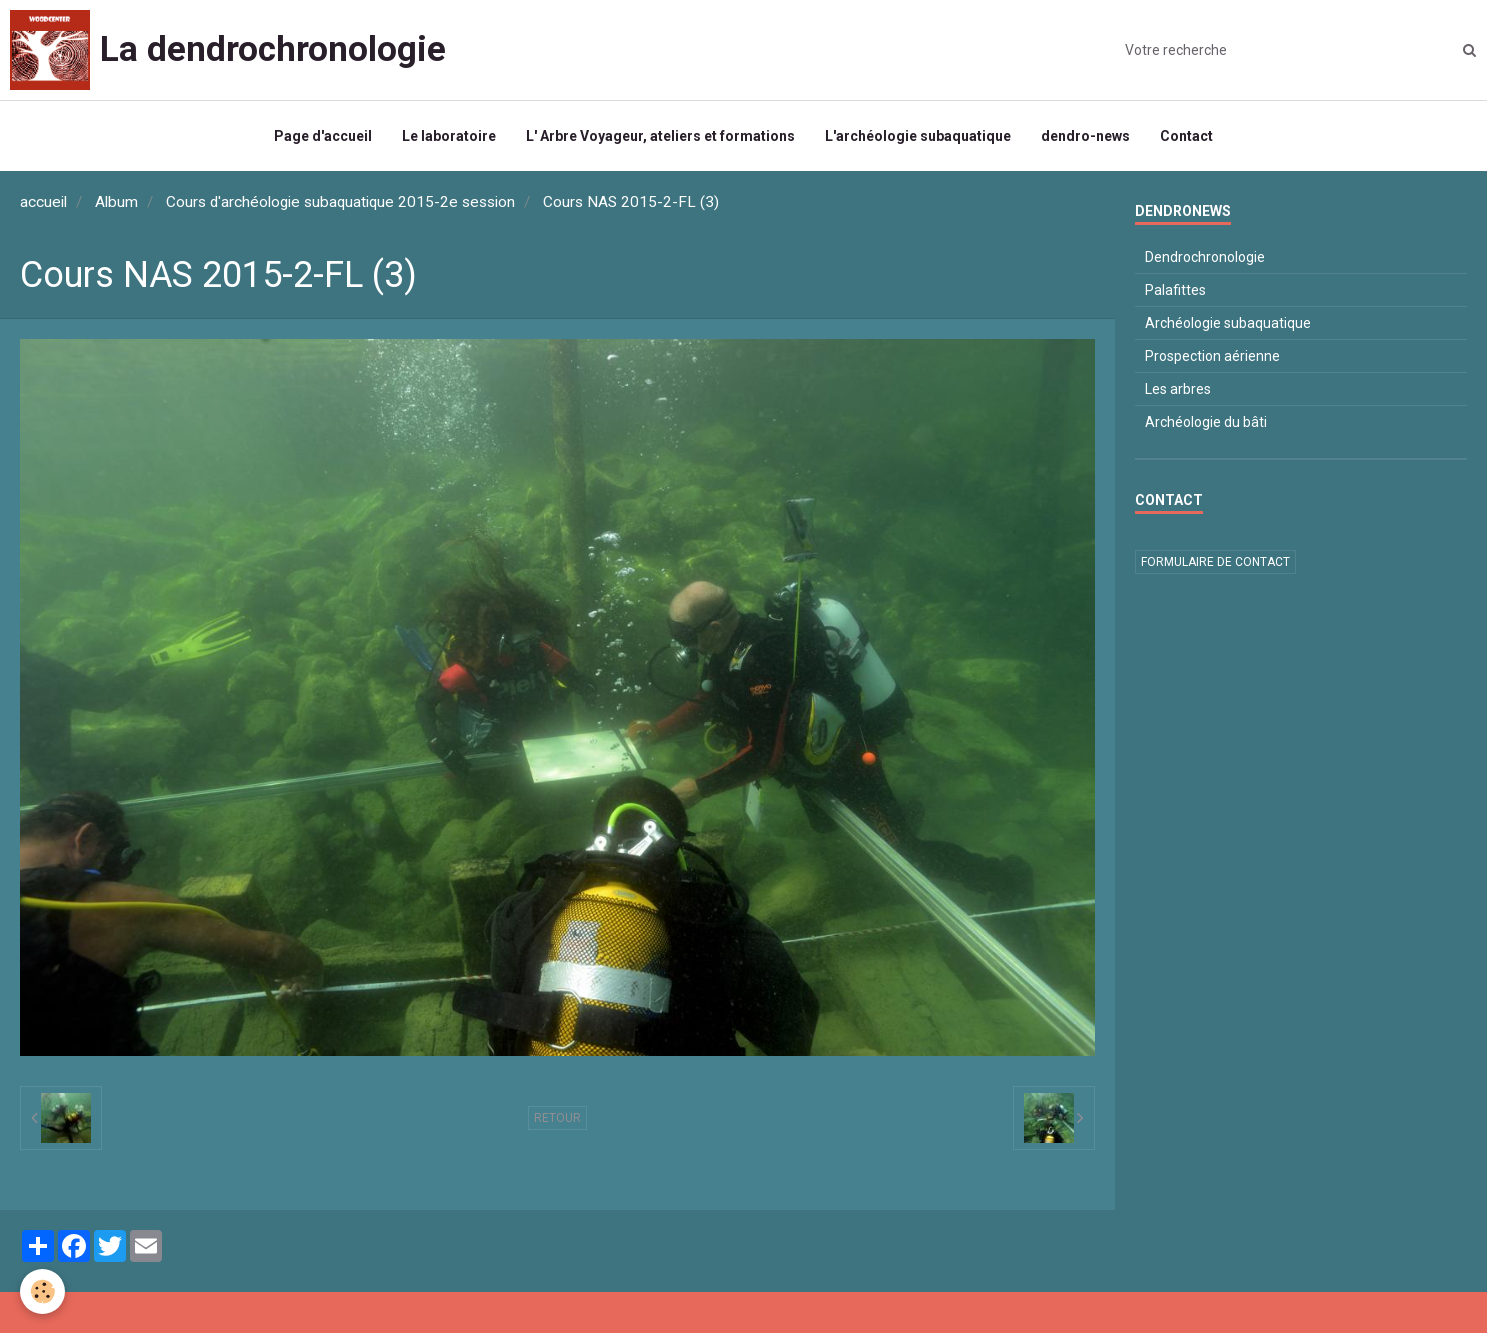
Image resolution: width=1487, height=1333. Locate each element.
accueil (43, 202)
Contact (1186, 136)
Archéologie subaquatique (1228, 323)
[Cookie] (42, 1291)
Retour (557, 1118)
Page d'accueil (323, 136)
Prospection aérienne (1212, 356)
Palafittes (1175, 290)
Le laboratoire (449, 136)
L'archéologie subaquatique (918, 136)
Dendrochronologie (1205, 257)
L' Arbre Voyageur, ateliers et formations (660, 136)
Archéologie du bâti (1206, 422)
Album (116, 202)
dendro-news (1085, 136)
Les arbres (1178, 389)
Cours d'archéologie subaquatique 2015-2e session (340, 202)
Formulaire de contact (1215, 562)
